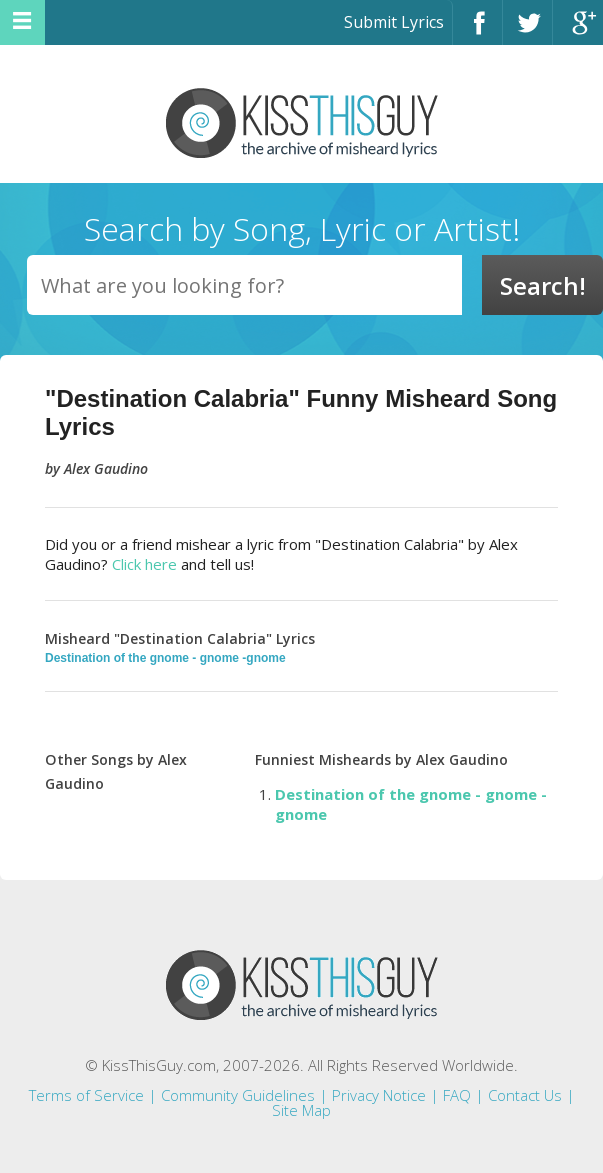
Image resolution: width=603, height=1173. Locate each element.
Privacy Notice (379, 1095)
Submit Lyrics (394, 22)
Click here (144, 564)
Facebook (477, 31)
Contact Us (525, 1095)
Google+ (578, 31)
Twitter (527, 31)
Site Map (301, 1110)
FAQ (457, 1095)
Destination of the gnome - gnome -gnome (165, 658)
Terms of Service (86, 1095)
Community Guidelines (238, 1095)
